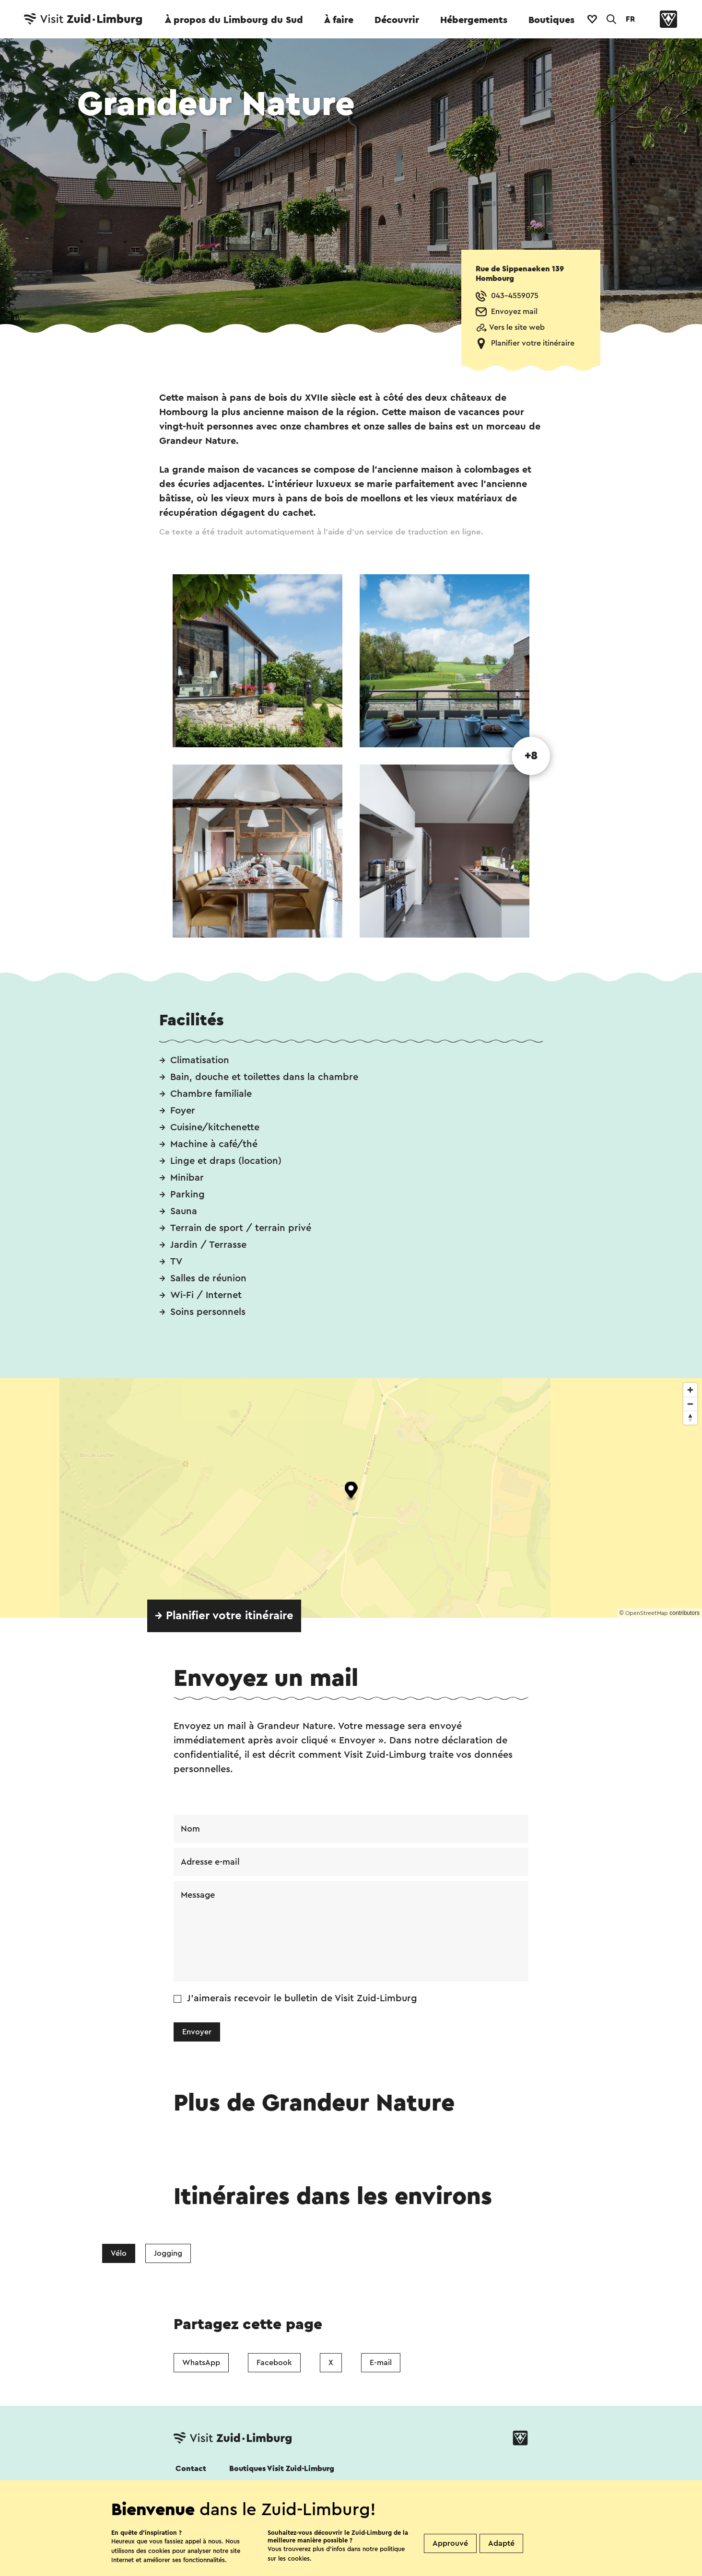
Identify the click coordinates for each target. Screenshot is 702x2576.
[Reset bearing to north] (690, 1418)
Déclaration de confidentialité (279, 2562)
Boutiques (551, 20)
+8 (531, 756)
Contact (191, 2468)
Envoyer (196, 2032)
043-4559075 (514, 296)
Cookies (190, 2562)
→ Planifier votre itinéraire (224, 1616)
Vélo (119, 2253)
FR (630, 19)
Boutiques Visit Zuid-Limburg (281, 2468)
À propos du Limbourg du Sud (234, 20)
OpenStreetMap (646, 1613)
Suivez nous (194, 2494)
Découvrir (396, 20)
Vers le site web (517, 327)
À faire (338, 20)
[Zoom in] (690, 1390)
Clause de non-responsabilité (405, 2562)
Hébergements (473, 20)
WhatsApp (201, 2363)
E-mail (381, 2363)
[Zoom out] (690, 1404)
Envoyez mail (514, 311)
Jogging (168, 2253)
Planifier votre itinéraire (532, 343)
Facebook (274, 2363)
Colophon (496, 2562)
